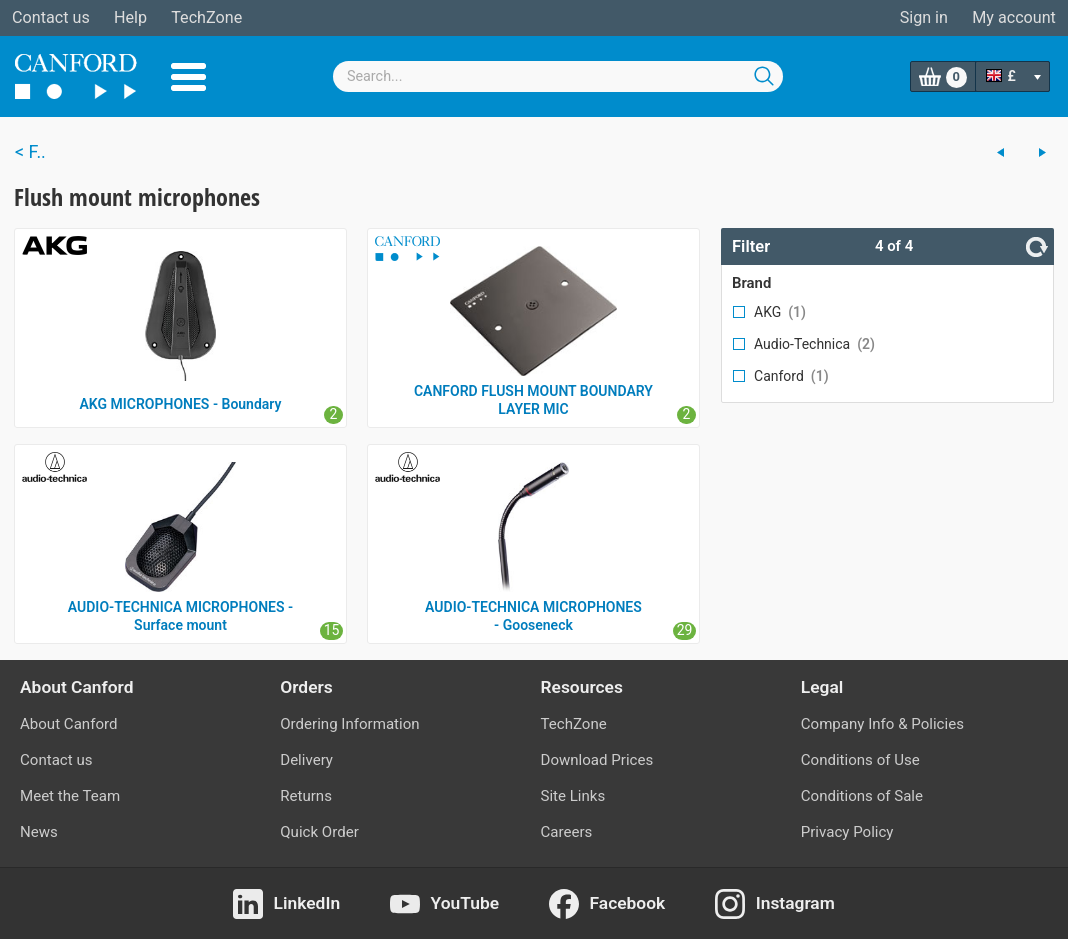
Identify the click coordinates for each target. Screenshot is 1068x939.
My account (1014, 17)
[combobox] (558, 76)
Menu (188, 77)
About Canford (68, 724)
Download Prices (597, 760)
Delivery (306, 760)
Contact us (51, 17)
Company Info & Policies (882, 724)
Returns (306, 796)
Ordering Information (349, 724)
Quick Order (319, 832)
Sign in (924, 17)
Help (130, 17)
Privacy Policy (847, 832)
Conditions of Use (860, 760)
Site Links (573, 796)
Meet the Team (70, 796)
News (39, 832)
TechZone (206, 17)
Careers (567, 832)
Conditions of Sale (862, 796)
